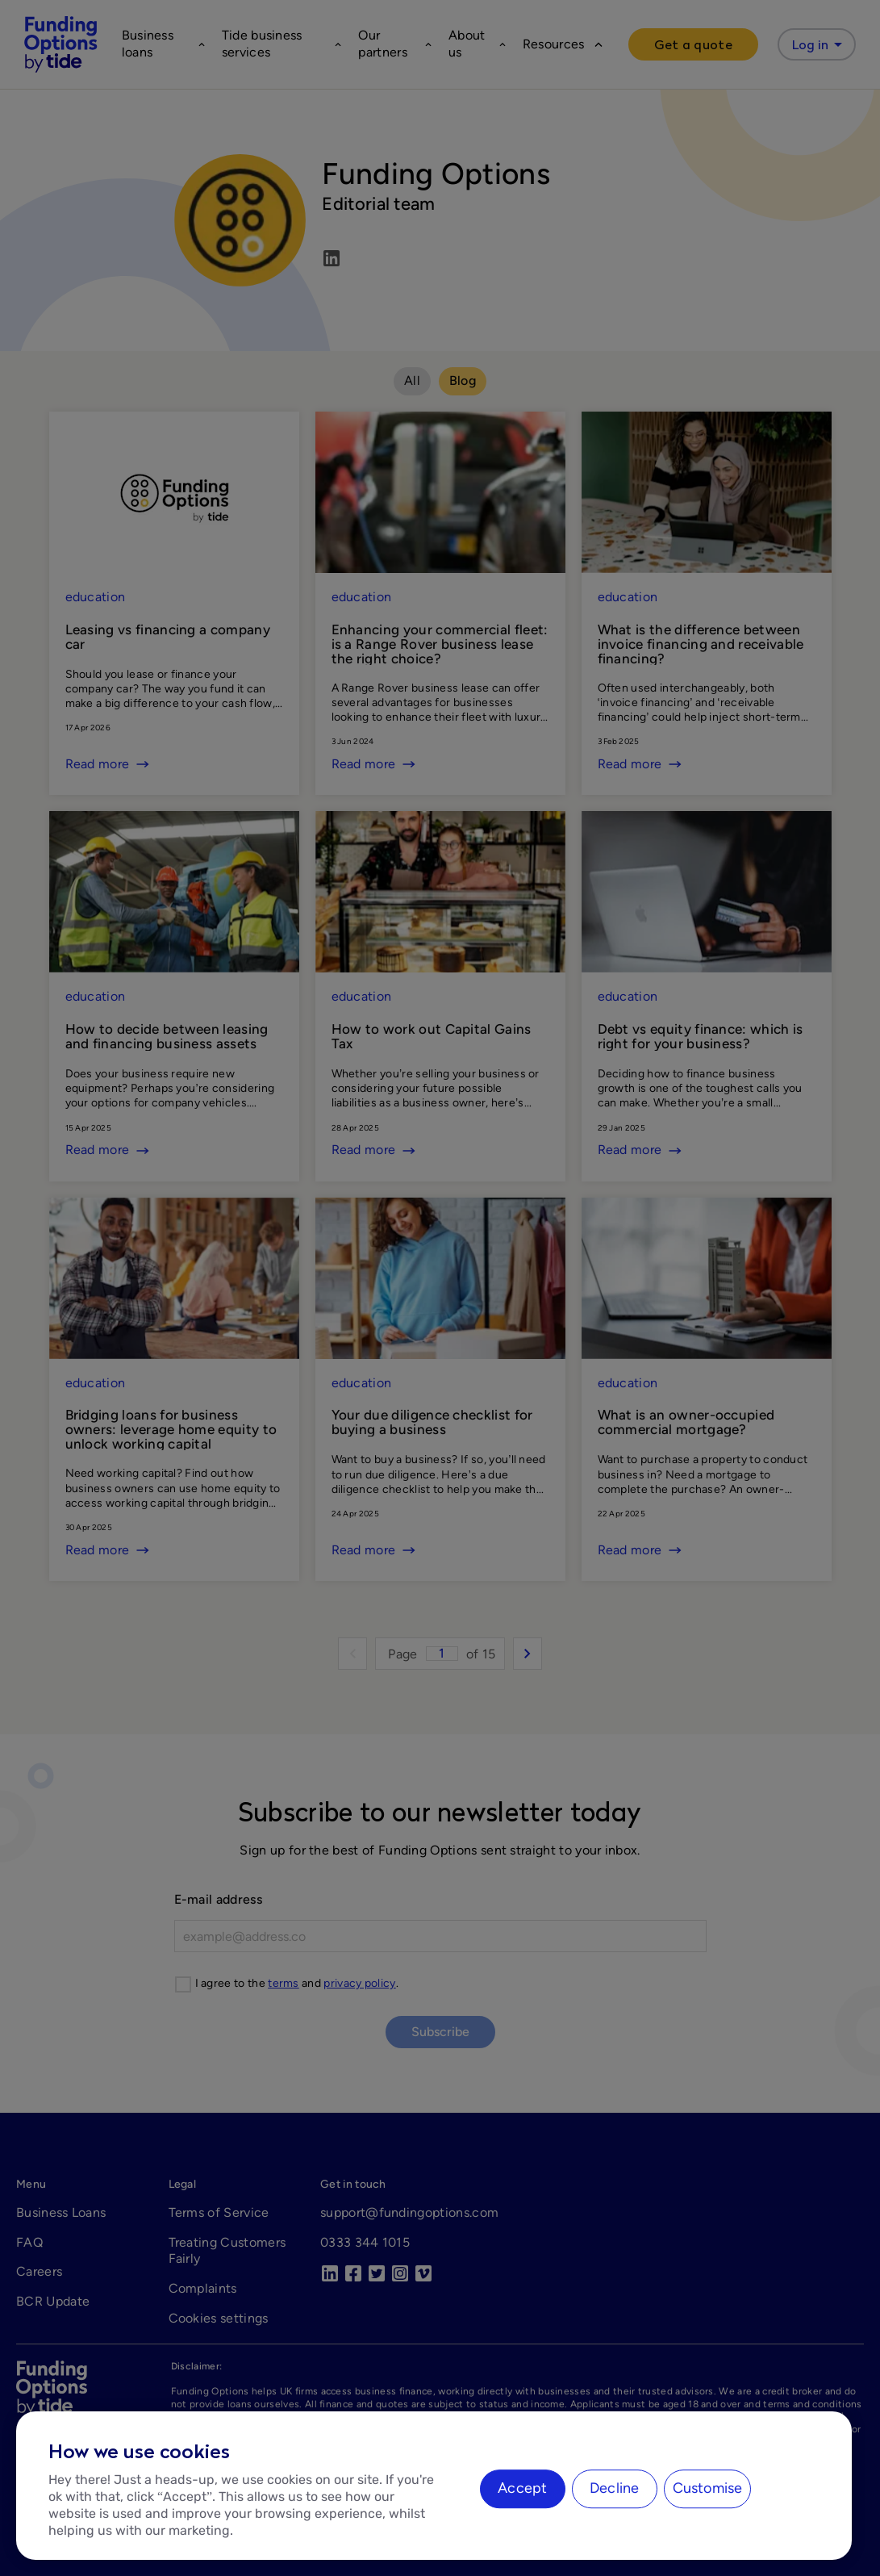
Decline (614, 2488)
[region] (434, 2485)
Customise (708, 2488)
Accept (522, 2488)
